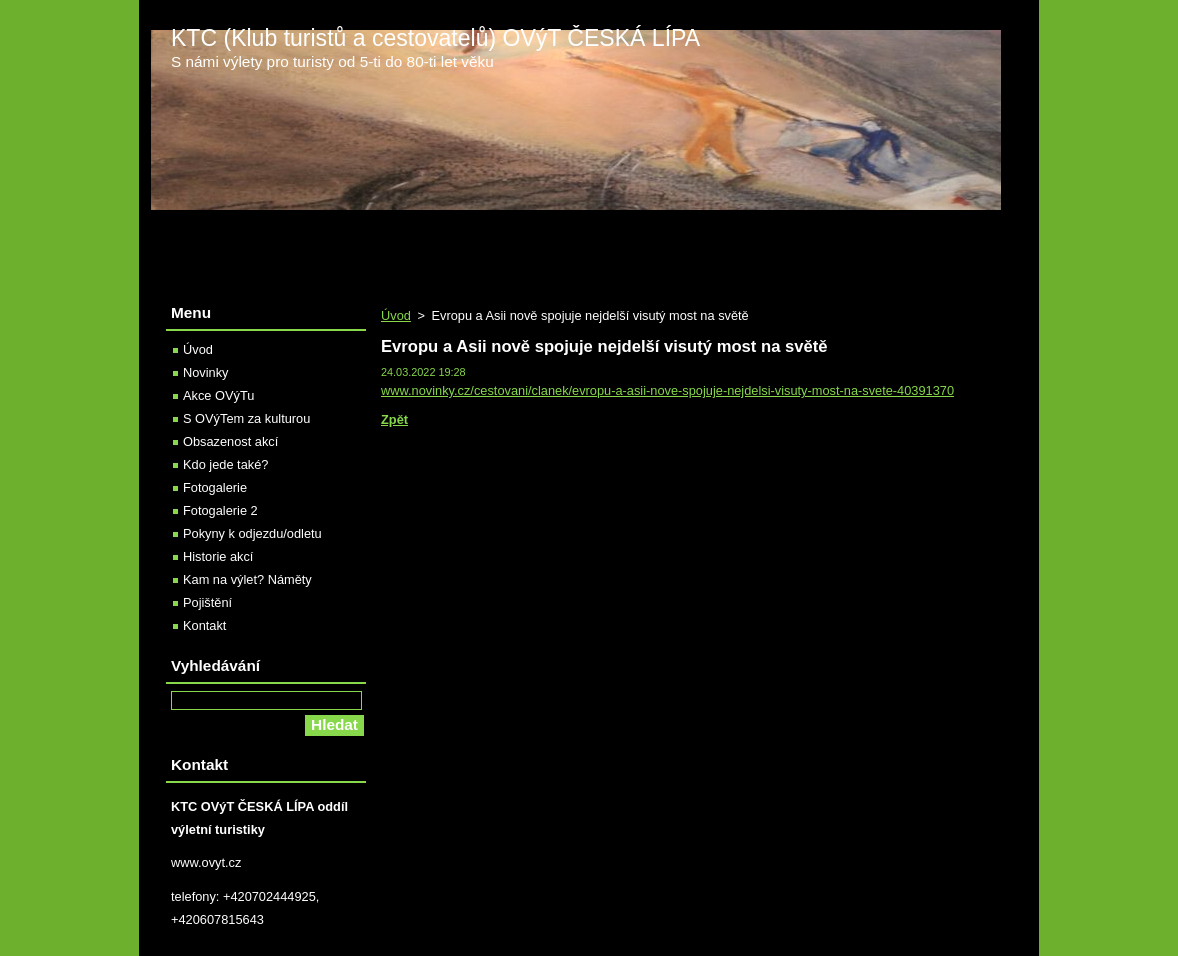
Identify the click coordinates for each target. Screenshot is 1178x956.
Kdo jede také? (225, 464)
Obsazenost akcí (230, 441)
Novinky (206, 372)
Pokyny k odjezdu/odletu (252, 533)
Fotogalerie (215, 487)
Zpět (394, 419)
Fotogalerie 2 (220, 510)
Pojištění (207, 602)
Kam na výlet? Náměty (247, 579)
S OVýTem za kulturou (246, 418)
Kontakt (204, 625)
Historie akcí (218, 556)
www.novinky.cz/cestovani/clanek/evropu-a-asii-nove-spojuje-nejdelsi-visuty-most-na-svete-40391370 (667, 390)
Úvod (396, 315)
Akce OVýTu (218, 395)
